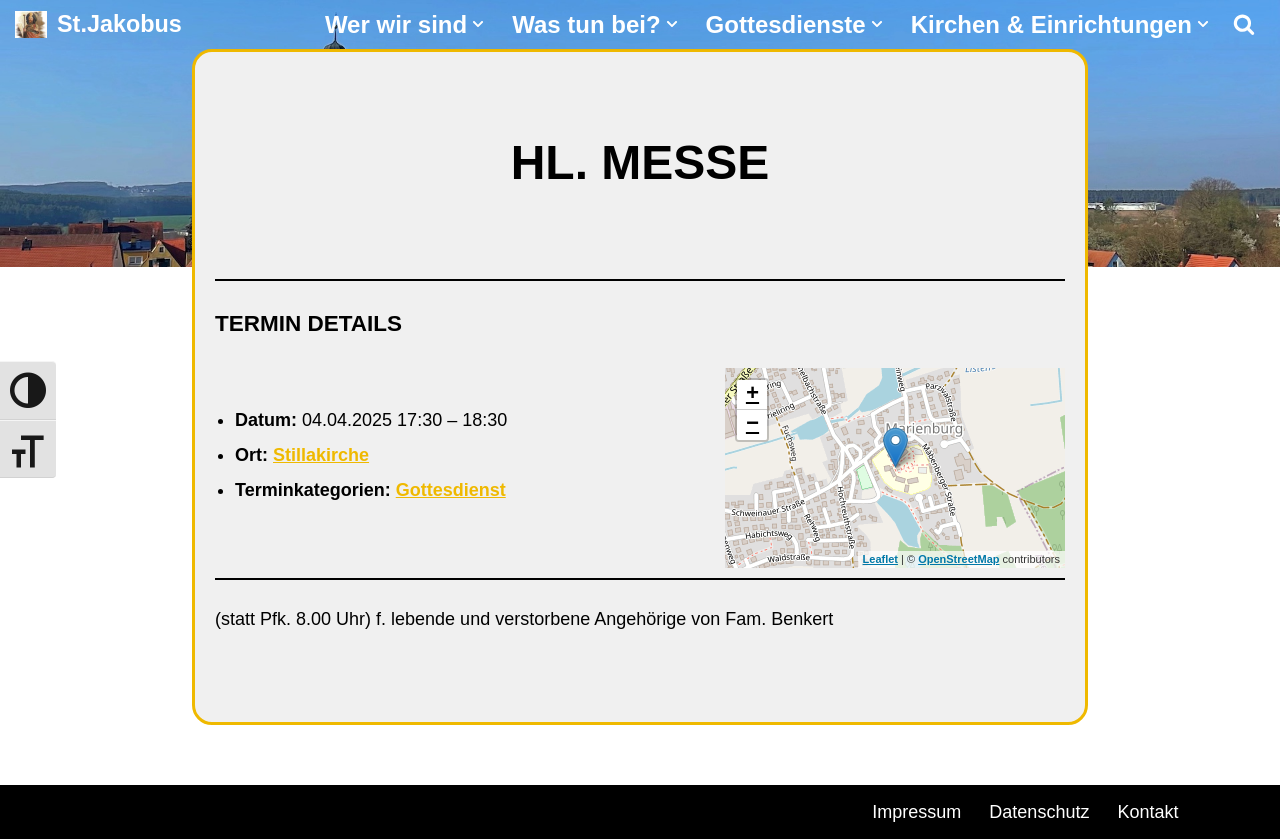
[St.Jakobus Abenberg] (98, 24)
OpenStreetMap (958, 559)
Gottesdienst (451, 490)
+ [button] (752, 395)
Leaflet (880, 559)
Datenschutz (1039, 812)
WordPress (242, 809)
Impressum (916, 812)
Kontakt (1147, 812)
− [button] (752, 425)
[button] (478, 24)
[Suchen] (1244, 24)
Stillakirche (321, 455)
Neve (36, 809)
